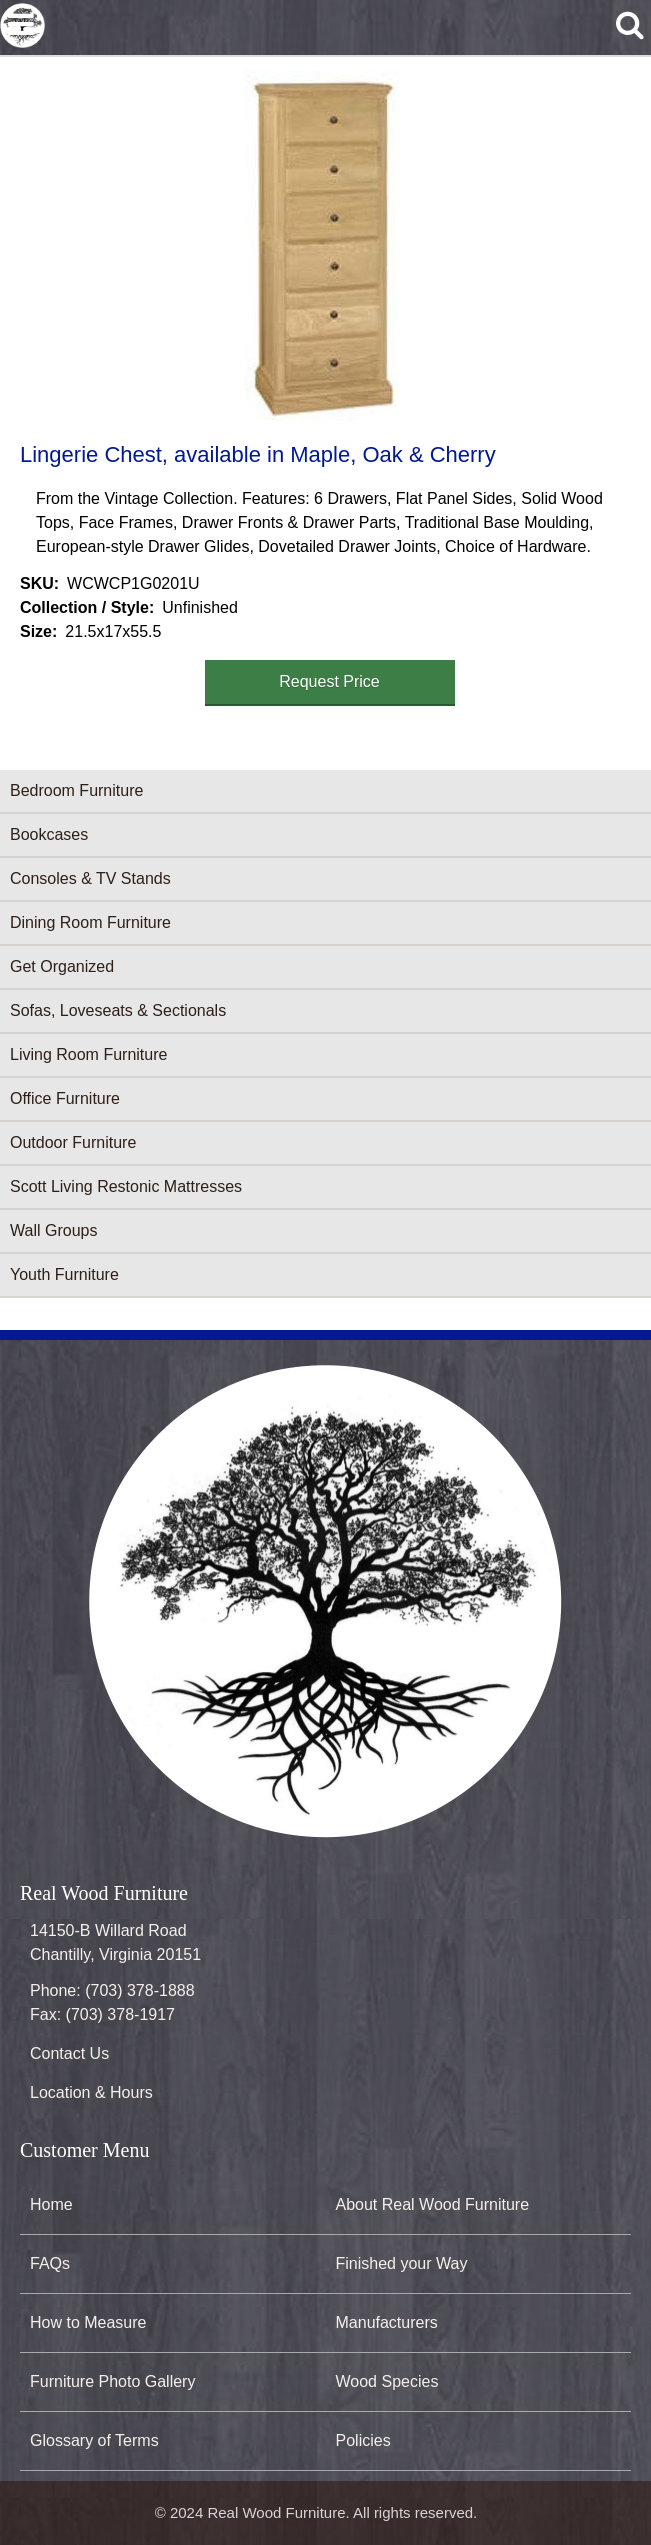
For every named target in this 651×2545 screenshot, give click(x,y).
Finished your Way (402, 2263)
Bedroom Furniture (76, 790)
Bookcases (49, 834)
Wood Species (387, 2381)
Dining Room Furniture (90, 922)
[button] (322, 246)
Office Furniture (65, 1098)
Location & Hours (91, 2092)
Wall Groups (53, 1230)
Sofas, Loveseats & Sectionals (118, 1010)
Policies (363, 2440)
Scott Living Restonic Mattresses (126, 1186)
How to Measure (88, 2322)
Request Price (329, 681)
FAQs (50, 2263)
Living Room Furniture (88, 1054)
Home (51, 2204)
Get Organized (62, 966)
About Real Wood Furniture (433, 2204)
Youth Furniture (64, 1274)
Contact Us (69, 2053)
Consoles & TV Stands (90, 878)
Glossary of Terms (94, 2440)
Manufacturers (387, 2322)
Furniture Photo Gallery (112, 2381)
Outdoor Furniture (73, 1142)
